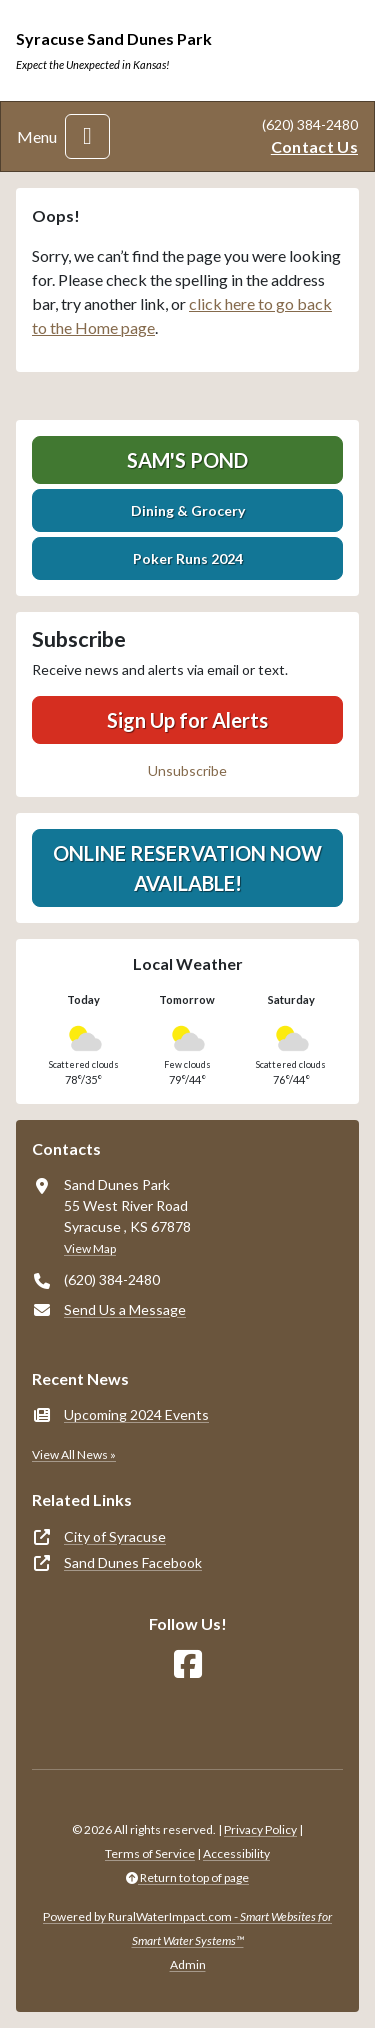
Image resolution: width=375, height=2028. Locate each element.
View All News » (74, 1454)
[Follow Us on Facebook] (188, 1664)
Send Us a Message (125, 1309)
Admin (188, 1964)
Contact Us (314, 146)
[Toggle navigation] (87, 136)
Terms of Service (150, 1853)
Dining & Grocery (188, 510)
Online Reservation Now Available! (187, 868)
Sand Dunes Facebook (133, 1562)
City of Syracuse (115, 1536)
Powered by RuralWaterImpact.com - (187, 1928)
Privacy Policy (260, 1829)
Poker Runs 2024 (188, 558)
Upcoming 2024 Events (136, 1414)
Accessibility (236, 1853)
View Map (90, 1248)
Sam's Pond (187, 460)
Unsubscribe (187, 770)
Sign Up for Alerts (187, 720)
